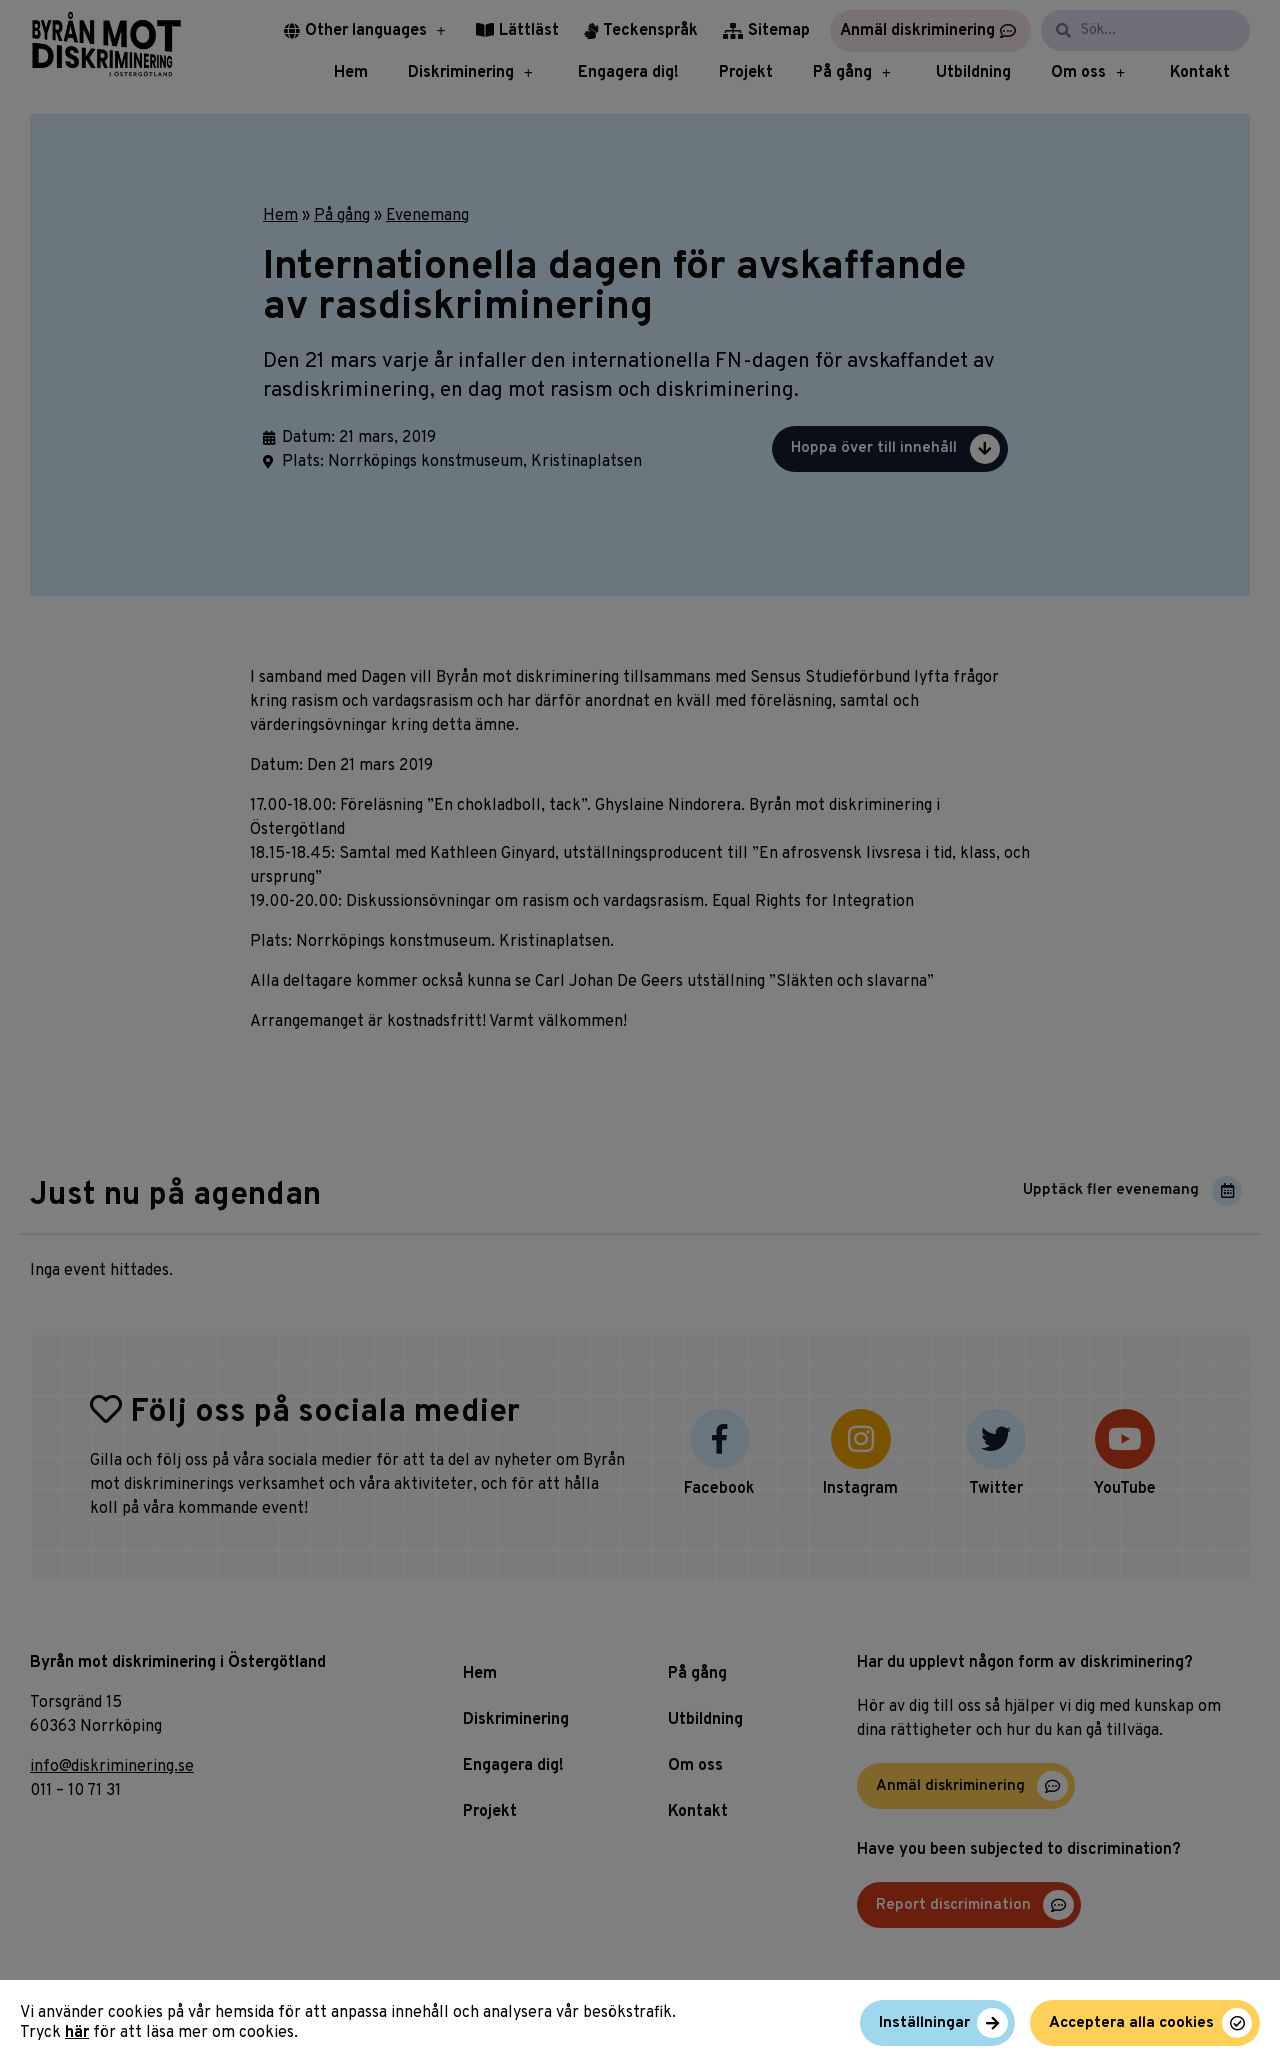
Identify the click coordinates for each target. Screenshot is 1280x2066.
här (77, 2033)
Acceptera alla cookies (1131, 2023)
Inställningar (924, 2023)
